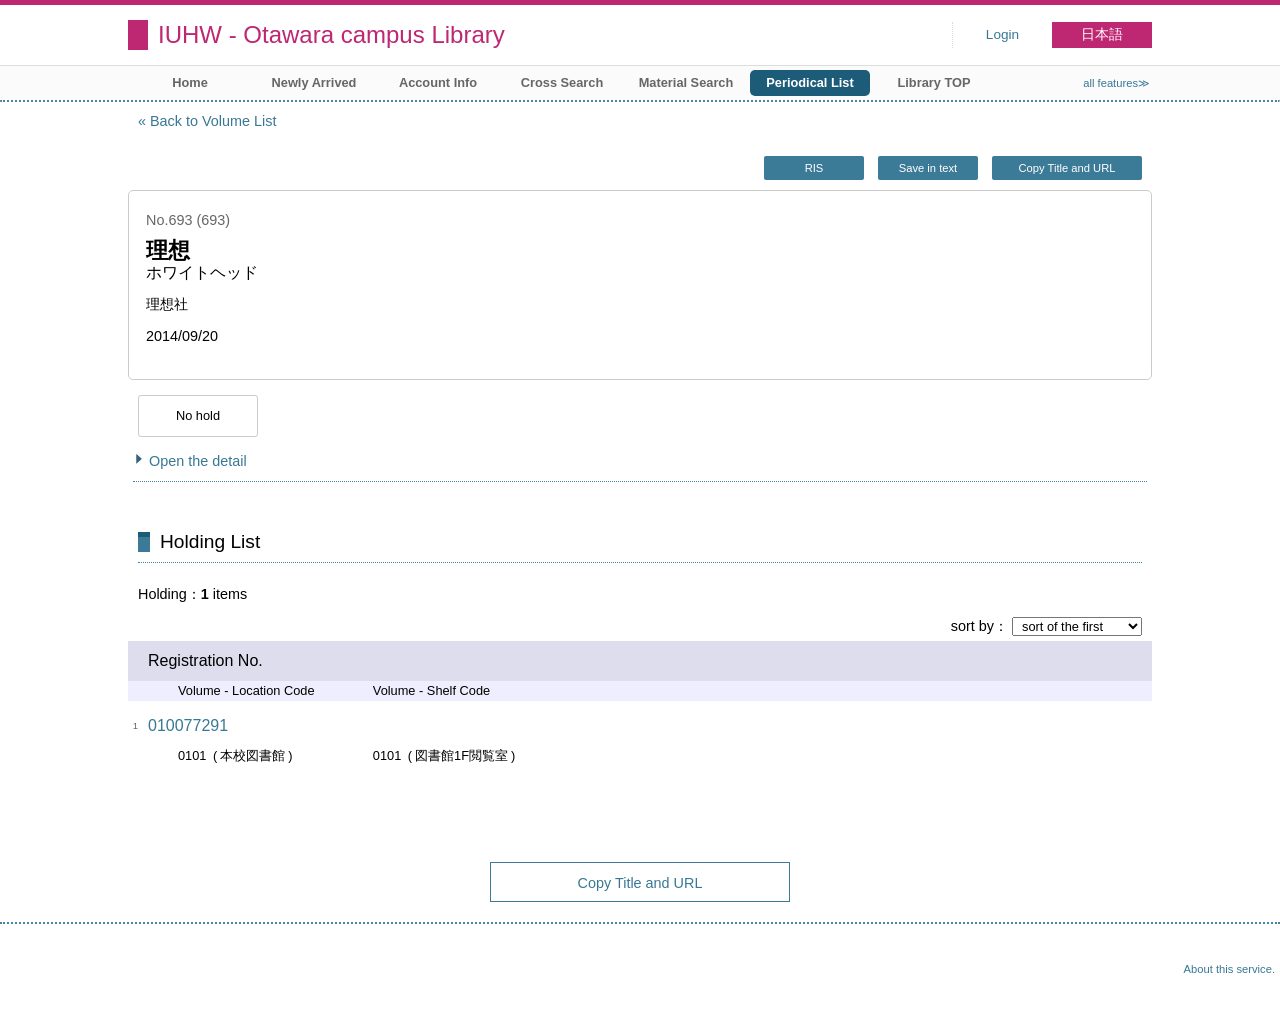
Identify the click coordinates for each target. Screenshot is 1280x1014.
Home (190, 82)
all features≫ (1116, 83)
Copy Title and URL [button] (1066, 168)
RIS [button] (814, 168)
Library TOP (933, 82)
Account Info (438, 82)
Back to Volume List (213, 121)
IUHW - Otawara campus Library (331, 34)
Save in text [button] (928, 168)
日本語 (1102, 34)
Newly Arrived (314, 82)
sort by (972, 626)
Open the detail (198, 461)
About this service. (1229, 969)
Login (1002, 34)
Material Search (686, 82)
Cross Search (562, 82)
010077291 (188, 725)
